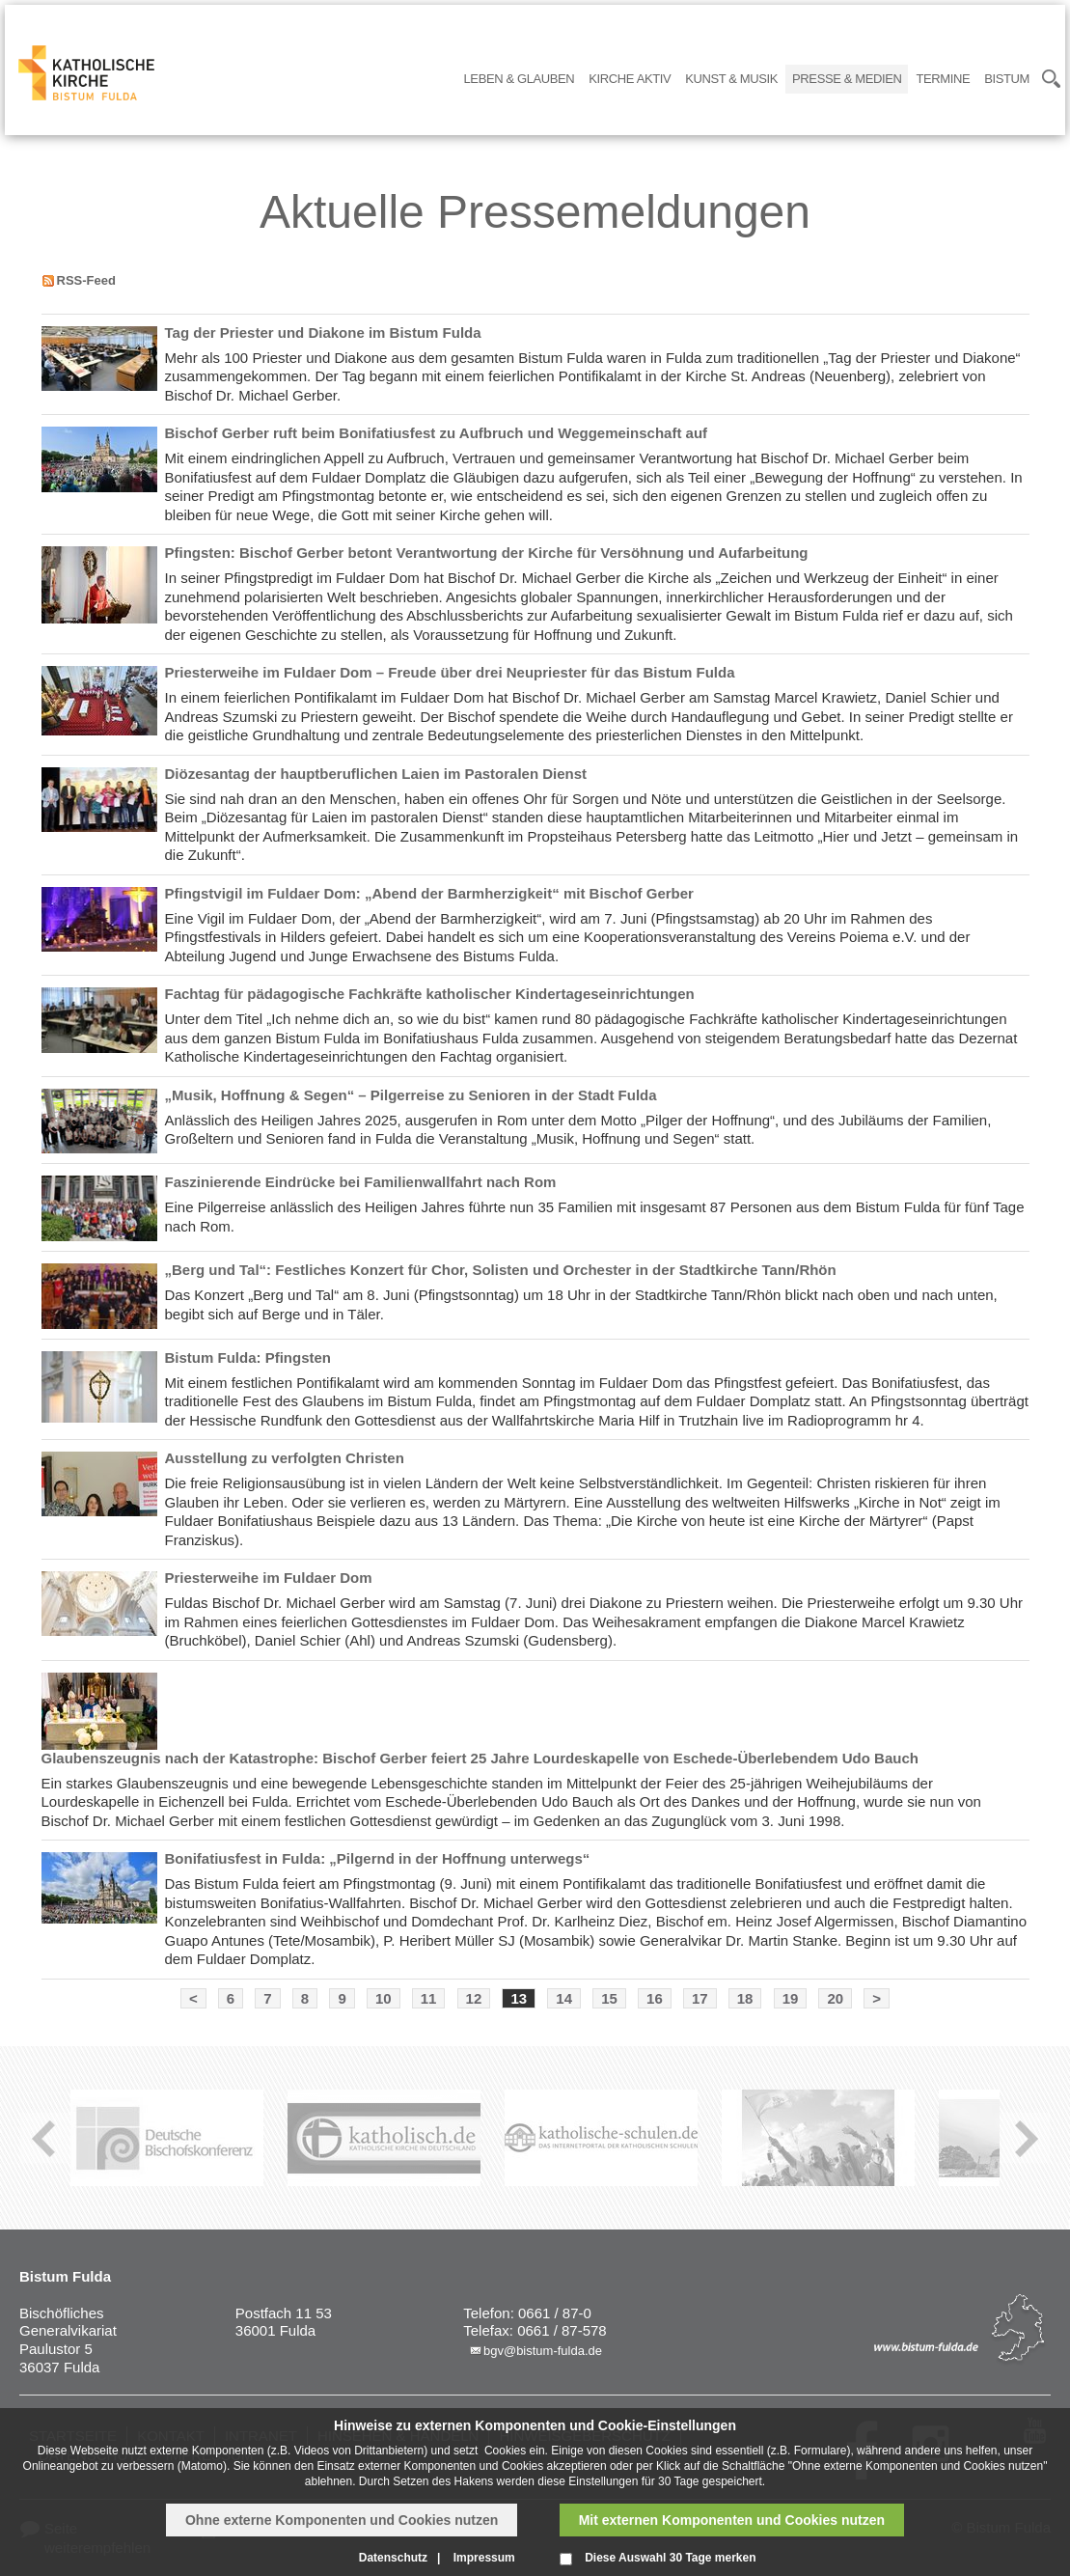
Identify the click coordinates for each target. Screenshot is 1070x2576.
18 (745, 1998)
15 (609, 1998)
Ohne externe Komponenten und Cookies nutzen (341, 2520)
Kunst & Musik (731, 78)
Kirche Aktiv (630, 78)
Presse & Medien (846, 78)
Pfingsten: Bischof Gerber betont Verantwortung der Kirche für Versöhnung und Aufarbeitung (487, 552)
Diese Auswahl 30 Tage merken (670, 2557)
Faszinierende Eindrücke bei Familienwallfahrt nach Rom (361, 1182)
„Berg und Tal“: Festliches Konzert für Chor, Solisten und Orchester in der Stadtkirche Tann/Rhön (501, 1269)
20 (835, 1998)
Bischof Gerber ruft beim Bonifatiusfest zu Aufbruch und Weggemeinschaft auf (436, 433)
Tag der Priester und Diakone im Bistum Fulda (323, 332)
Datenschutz (393, 2557)
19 (790, 1998)
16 (654, 1998)
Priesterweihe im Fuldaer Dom (268, 1577)
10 (383, 1998)
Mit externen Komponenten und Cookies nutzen (732, 2520)
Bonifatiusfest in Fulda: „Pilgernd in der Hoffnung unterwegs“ (377, 1858)
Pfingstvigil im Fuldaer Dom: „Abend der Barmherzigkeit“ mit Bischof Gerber (429, 893)
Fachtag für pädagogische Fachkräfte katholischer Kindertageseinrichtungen (430, 993)
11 (429, 1998)
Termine (943, 78)
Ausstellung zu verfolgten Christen (284, 1458)
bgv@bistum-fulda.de (542, 2350)
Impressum (484, 2557)
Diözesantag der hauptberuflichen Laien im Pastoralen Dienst (376, 773)
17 (700, 1998)
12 (474, 1998)
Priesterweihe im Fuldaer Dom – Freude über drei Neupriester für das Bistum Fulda (450, 672)
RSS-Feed (86, 280)
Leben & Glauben (519, 78)
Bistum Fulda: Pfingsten (248, 1357)
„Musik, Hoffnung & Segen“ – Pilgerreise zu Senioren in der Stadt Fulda (411, 1095)
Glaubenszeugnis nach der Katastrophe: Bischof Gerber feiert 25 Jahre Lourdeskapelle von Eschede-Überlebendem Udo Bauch (480, 1758)
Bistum (1006, 78)
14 (564, 1998)
